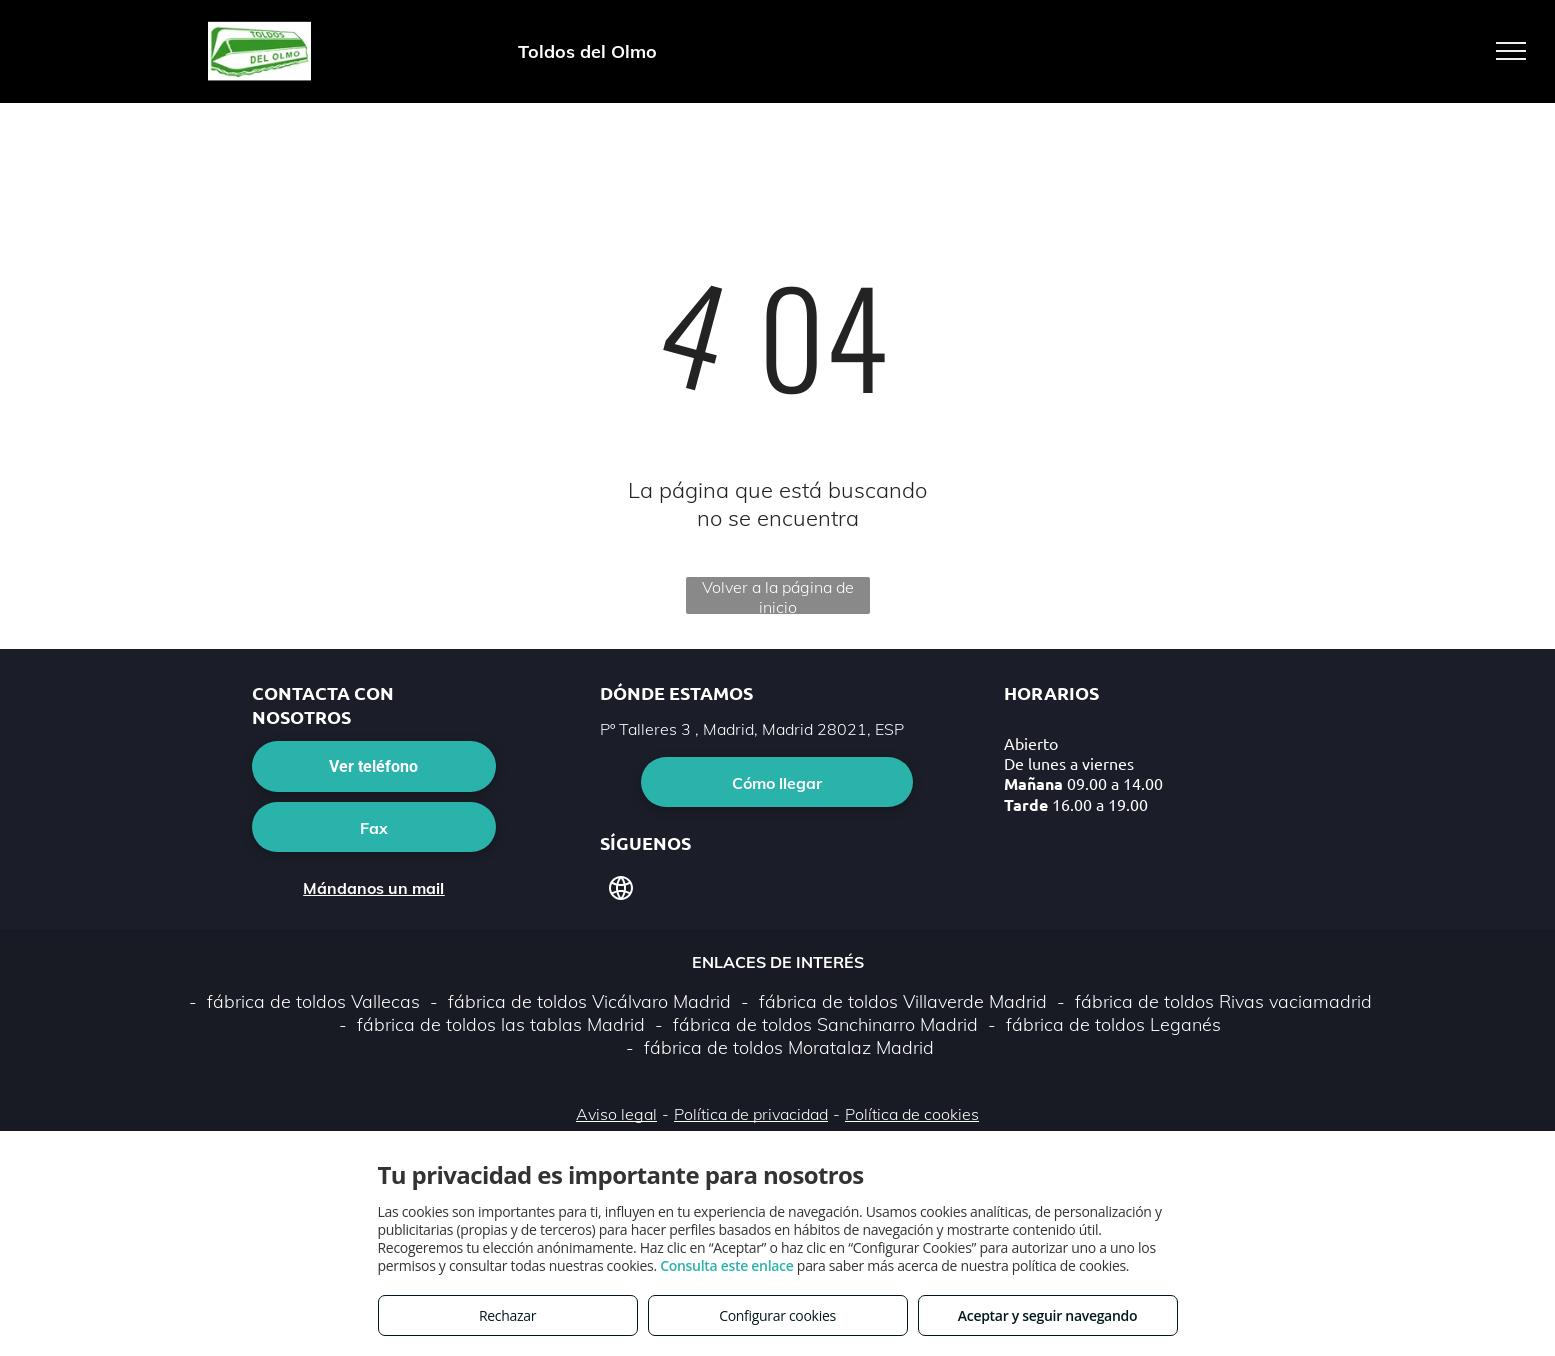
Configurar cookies (777, 1315)
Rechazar (507, 1315)
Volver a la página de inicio (778, 595)
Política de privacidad (751, 1114)
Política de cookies (912, 1114)
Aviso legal (616, 1114)
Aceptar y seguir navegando (1047, 1315)
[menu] (1511, 51)
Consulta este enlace (726, 1265)
